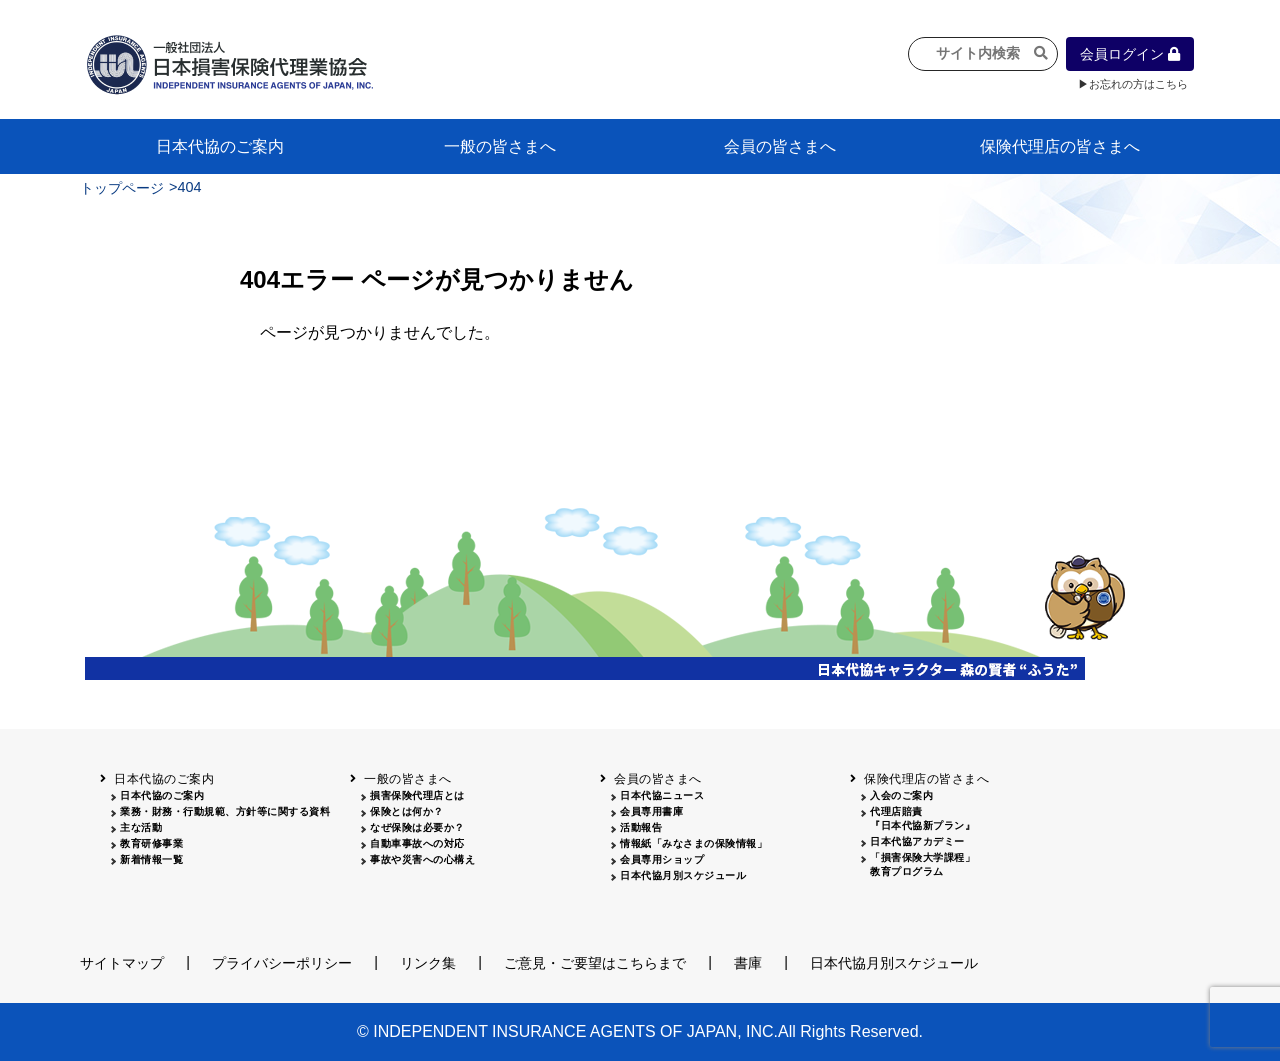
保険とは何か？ (407, 811)
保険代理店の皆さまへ (1060, 146)
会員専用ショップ (662, 859)
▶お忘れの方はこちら (1133, 84)
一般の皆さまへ (500, 146)
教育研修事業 (151, 843)
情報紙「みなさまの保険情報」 (693, 843)
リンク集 (428, 963)
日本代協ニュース (662, 795)
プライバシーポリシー (282, 963)
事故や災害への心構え (422, 859)
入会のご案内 (901, 795)
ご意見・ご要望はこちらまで (595, 963)
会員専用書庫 (651, 811)
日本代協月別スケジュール (683, 875)
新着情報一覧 (151, 859)
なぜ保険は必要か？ (417, 827)
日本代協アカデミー (917, 841)
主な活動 (141, 827)
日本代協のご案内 (220, 146)
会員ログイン (1130, 54)
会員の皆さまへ (780, 146)
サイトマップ (122, 963)
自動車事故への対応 (417, 843)
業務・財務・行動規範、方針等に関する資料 (225, 811)
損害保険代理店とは (417, 795)
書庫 (748, 963)
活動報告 (641, 827)
